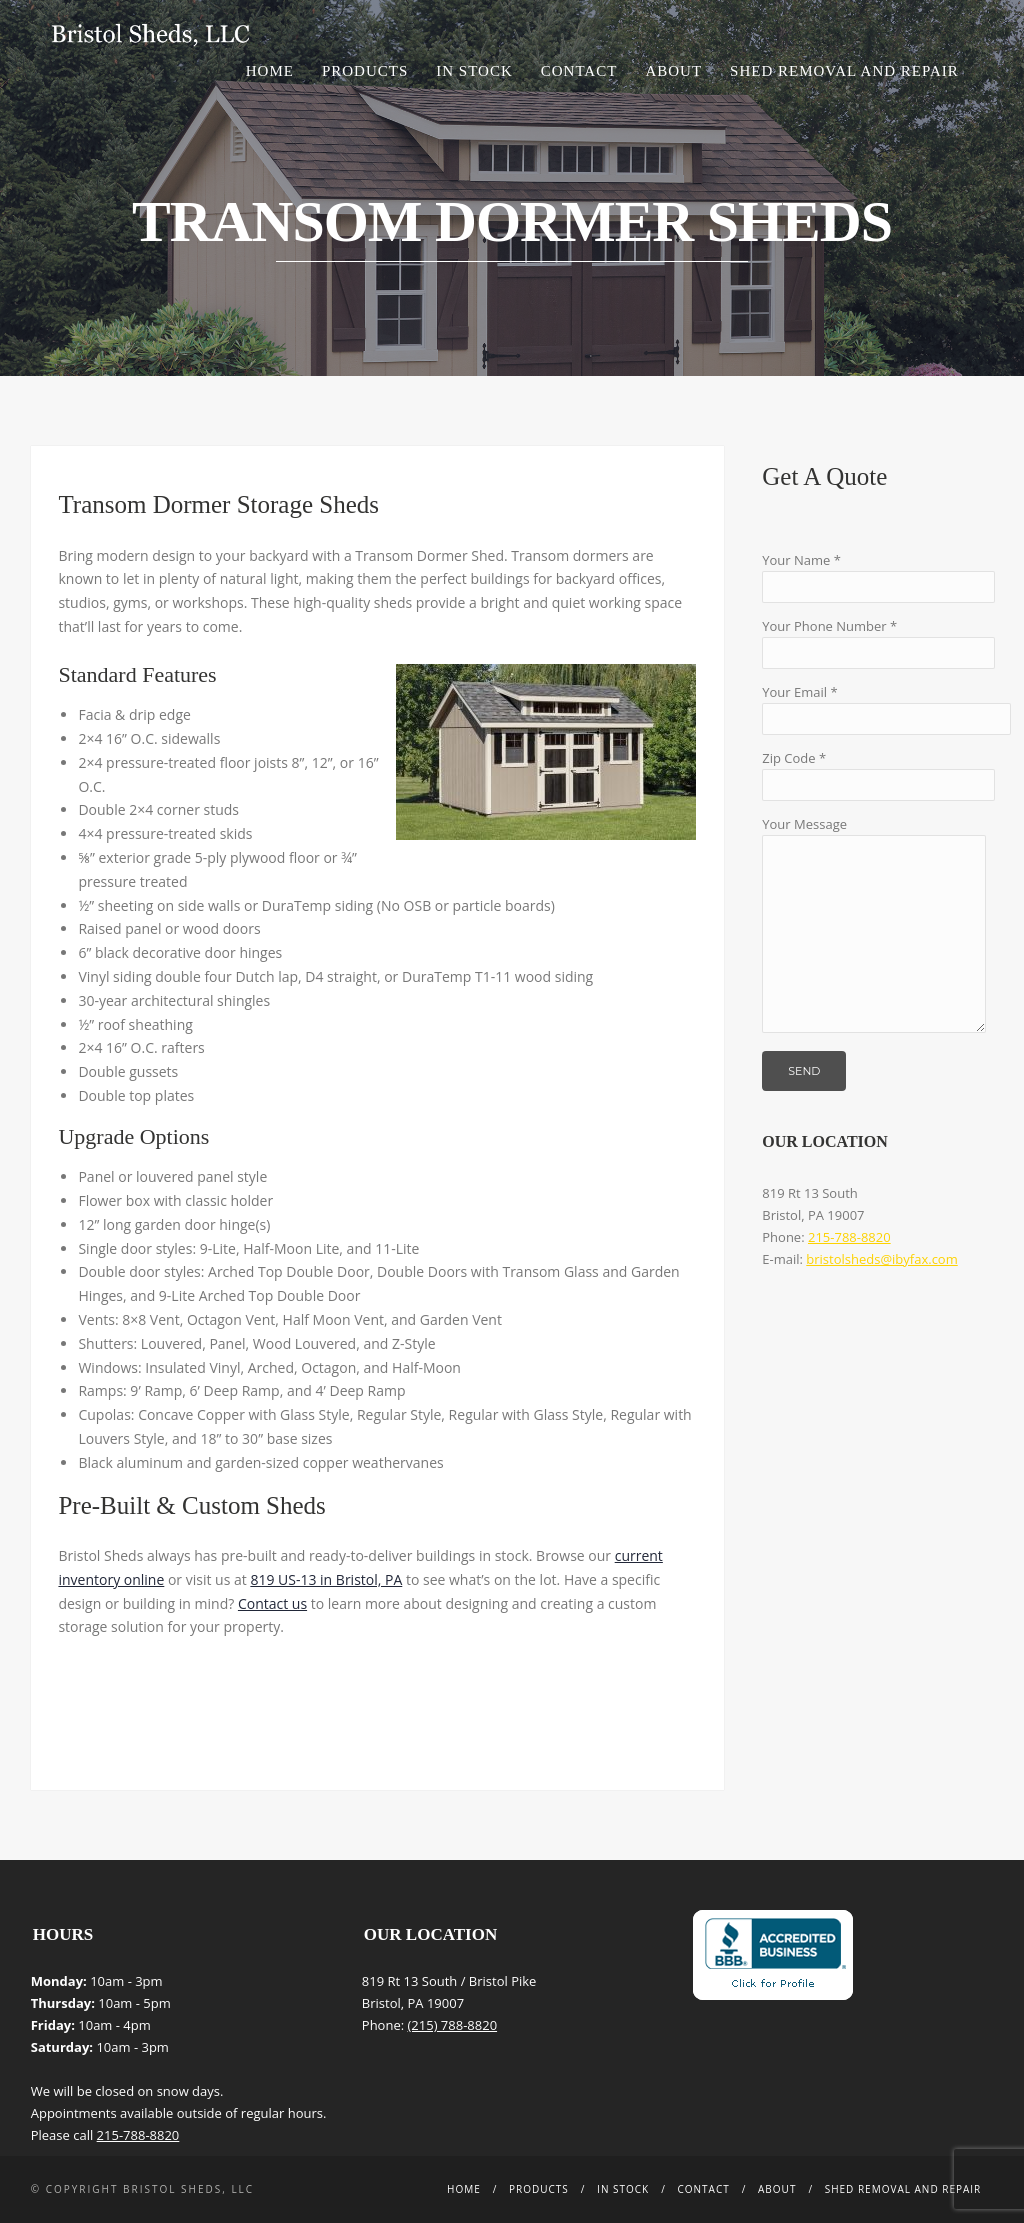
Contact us (272, 1603)
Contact (579, 71)
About (673, 71)
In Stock (474, 71)
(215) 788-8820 (453, 2025)
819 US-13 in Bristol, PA (326, 1579)
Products (365, 71)
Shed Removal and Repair (844, 71)
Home (270, 71)
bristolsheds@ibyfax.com (881, 1259)
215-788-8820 (849, 1237)
